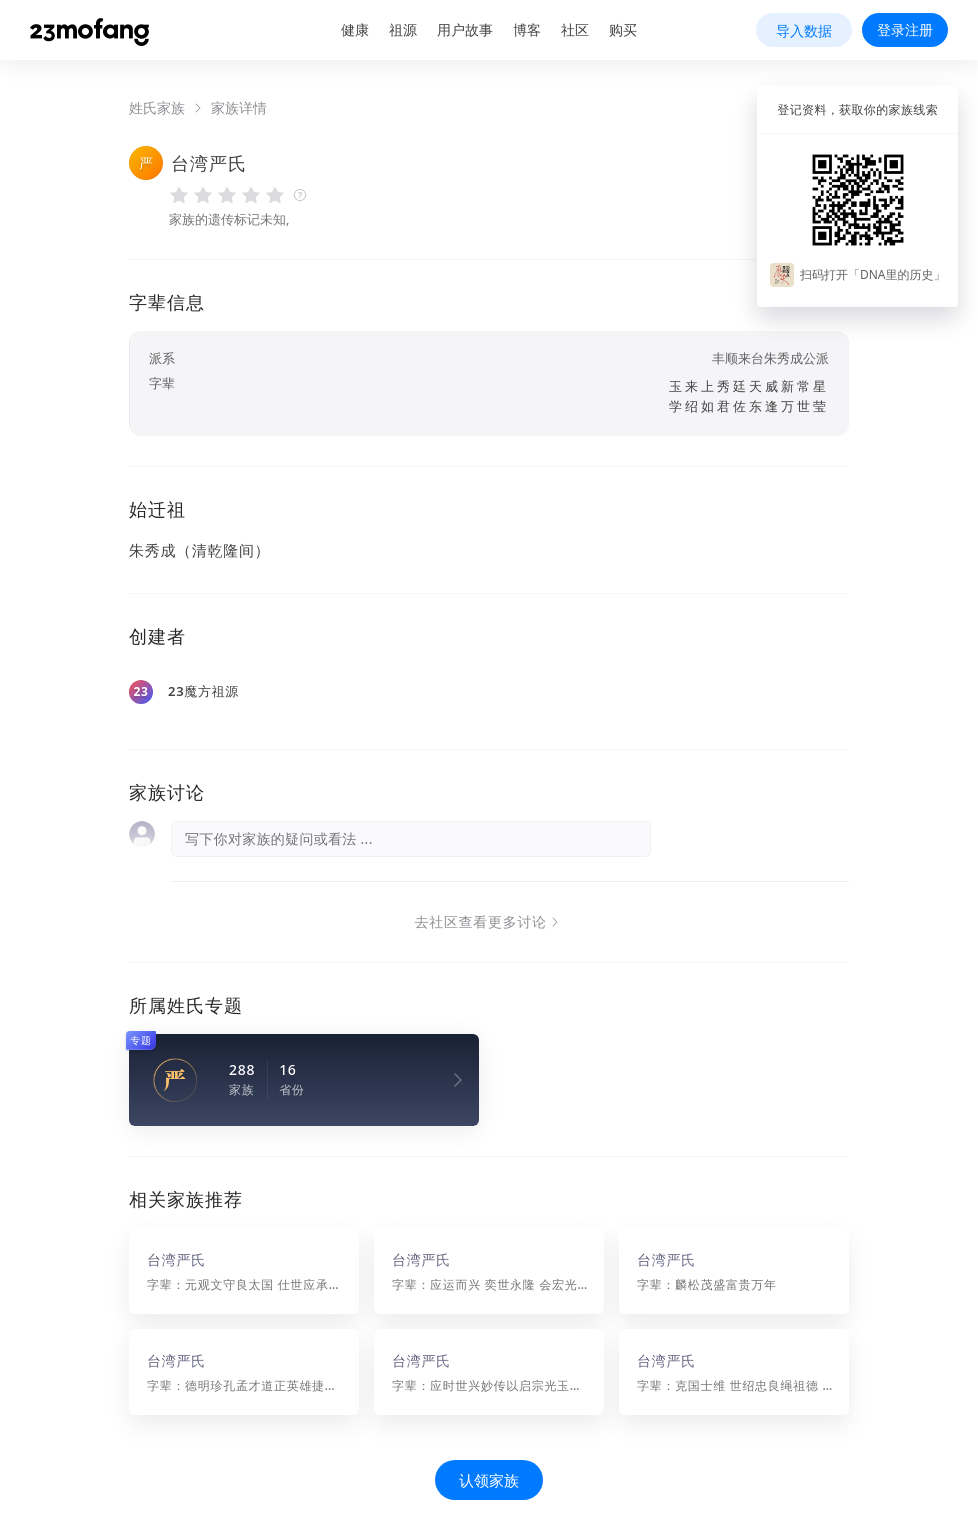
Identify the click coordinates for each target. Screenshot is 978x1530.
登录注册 (905, 29)
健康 (355, 29)
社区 (575, 29)
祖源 (403, 29)
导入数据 (804, 30)
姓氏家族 (157, 108)
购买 (623, 29)
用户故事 (465, 29)
